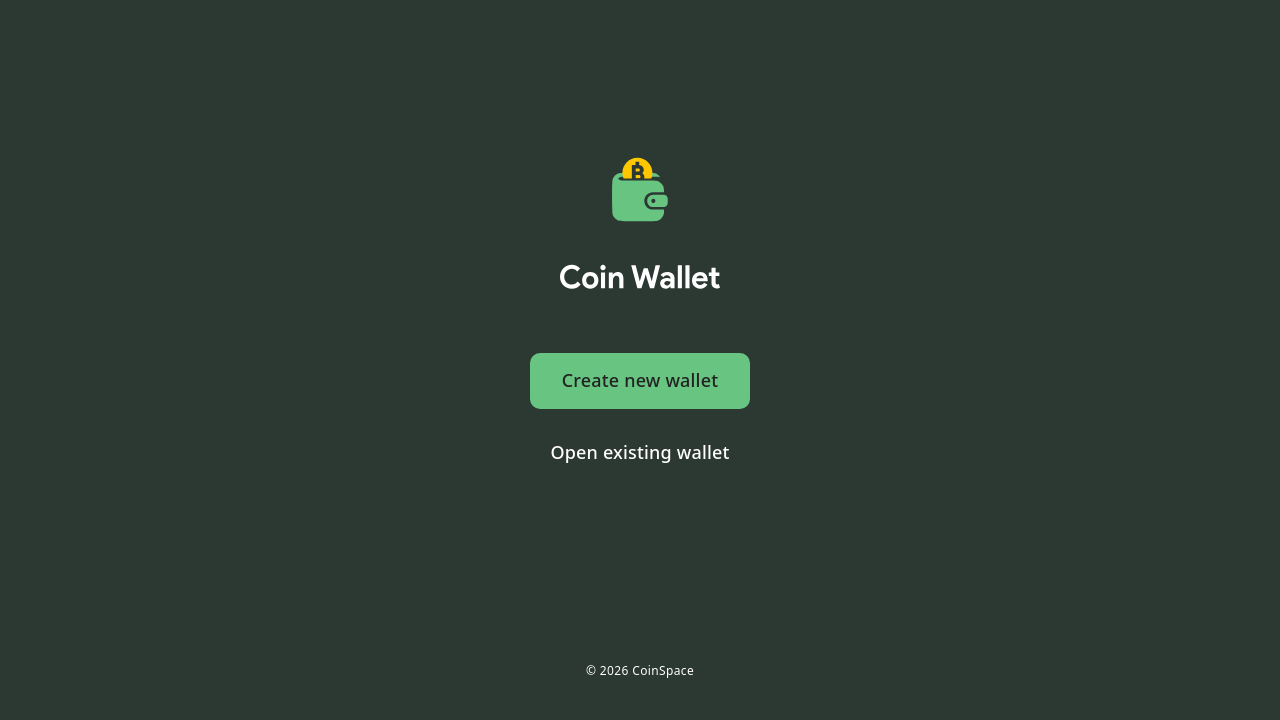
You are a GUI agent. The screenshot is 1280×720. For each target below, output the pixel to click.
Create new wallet (640, 380)
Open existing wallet (639, 452)
